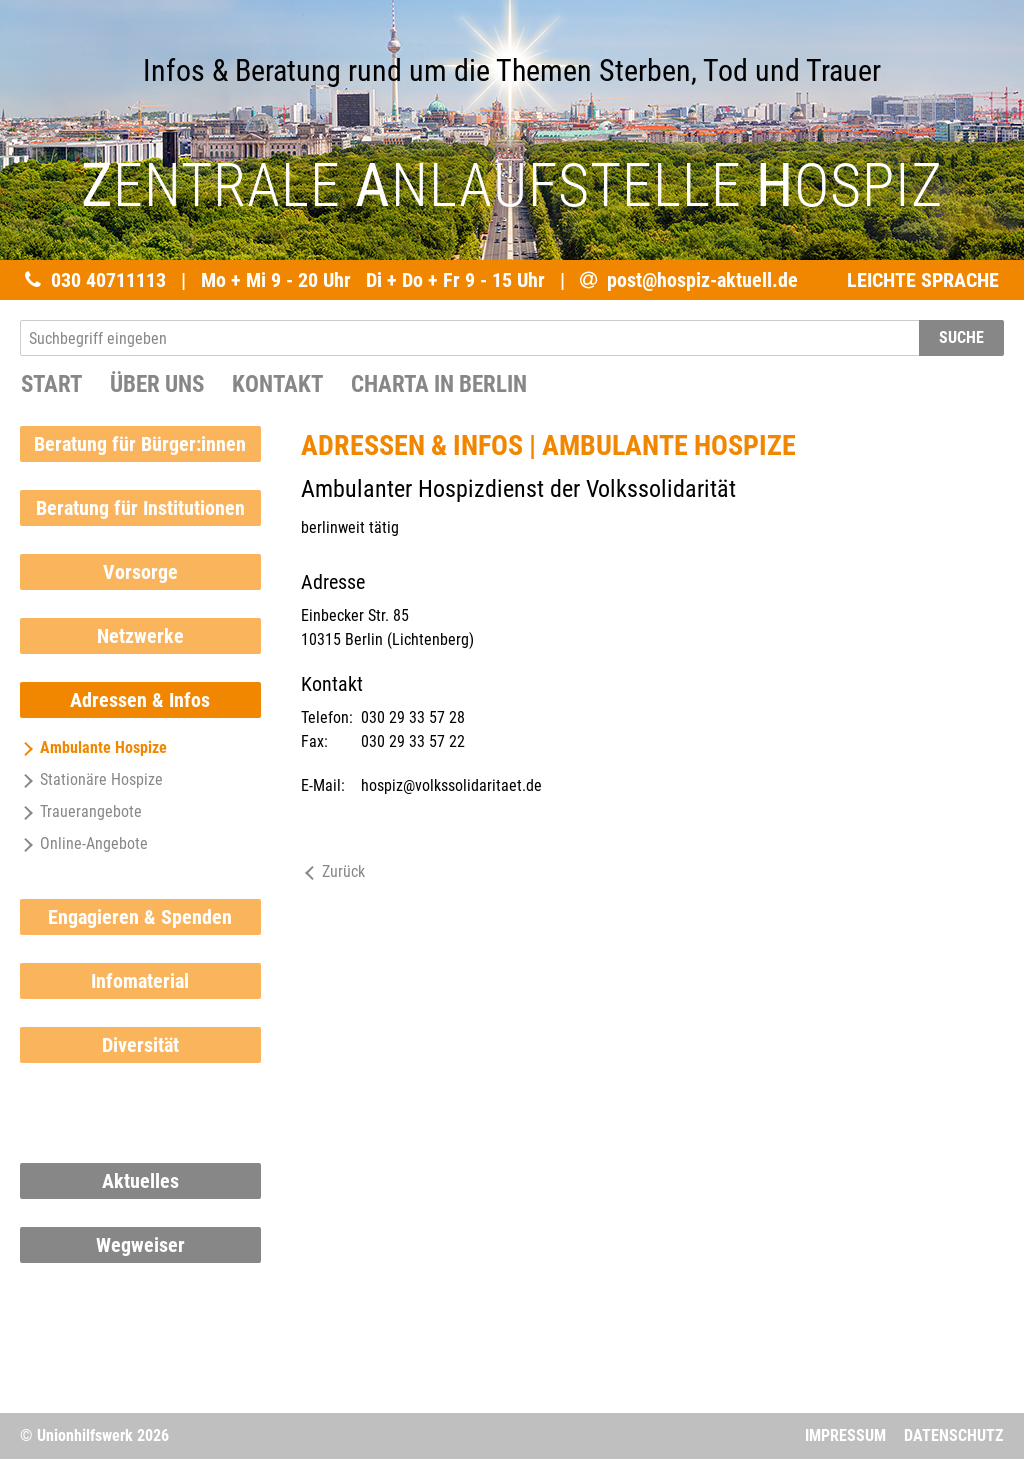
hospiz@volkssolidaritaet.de (451, 785)
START (51, 384)
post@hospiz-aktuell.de (702, 280)
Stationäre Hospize (91, 779)
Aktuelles (140, 1181)
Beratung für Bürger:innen (140, 444)
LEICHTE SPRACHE (923, 280)
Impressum (845, 1435)
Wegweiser (140, 1245)
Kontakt (277, 384)
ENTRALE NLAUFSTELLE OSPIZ (512, 185)
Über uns (157, 384)
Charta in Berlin (439, 384)
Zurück (333, 871)
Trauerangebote (81, 811)
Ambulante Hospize (93, 747)
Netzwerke (140, 636)
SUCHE (961, 337)
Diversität (140, 1045)
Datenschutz (953, 1435)
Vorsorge (140, 572)
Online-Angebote (84, 843)
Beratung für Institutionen (140, 508)
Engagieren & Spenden (140, 917)
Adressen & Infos (140, 700)
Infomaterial (140, 981)
